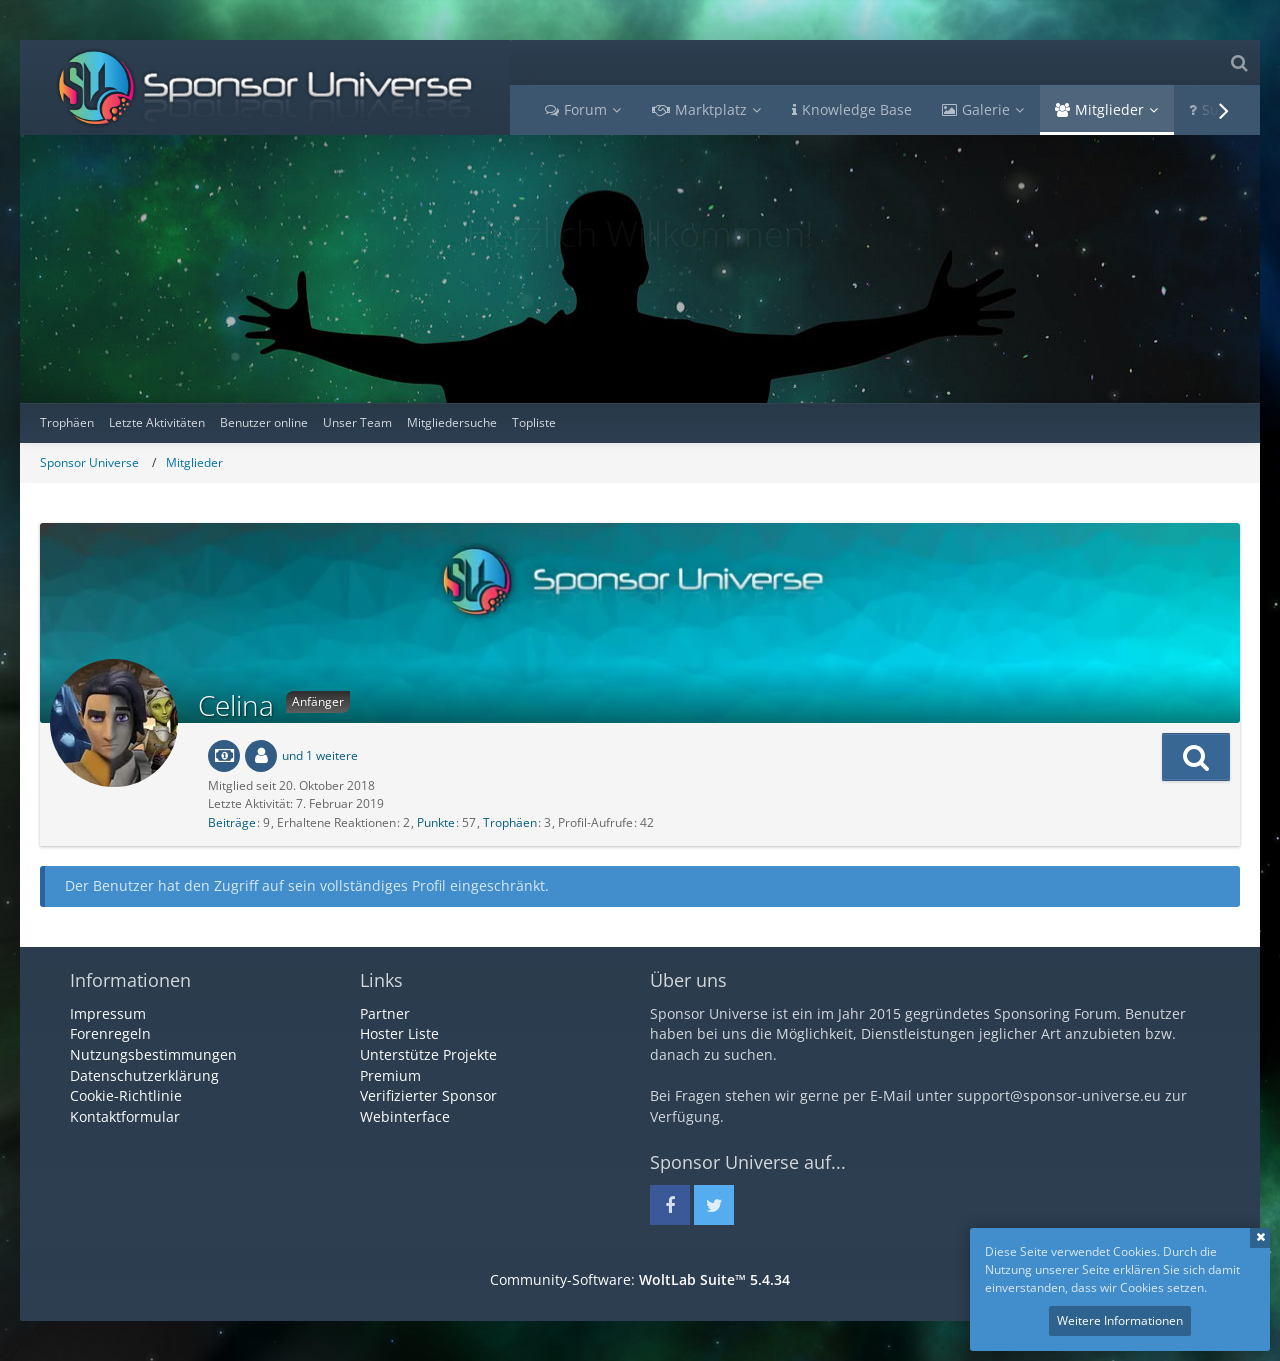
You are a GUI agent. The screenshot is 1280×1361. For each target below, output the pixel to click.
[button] (1196, 757)
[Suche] (1239, 62)
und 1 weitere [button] (320, 755)
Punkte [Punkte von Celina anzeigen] (436, 822)
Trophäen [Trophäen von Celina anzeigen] (510, 822)
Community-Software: (640, 1279)
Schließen (1260, 1238)
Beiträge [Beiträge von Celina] (232, 822)
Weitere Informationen (1120, 1320)
